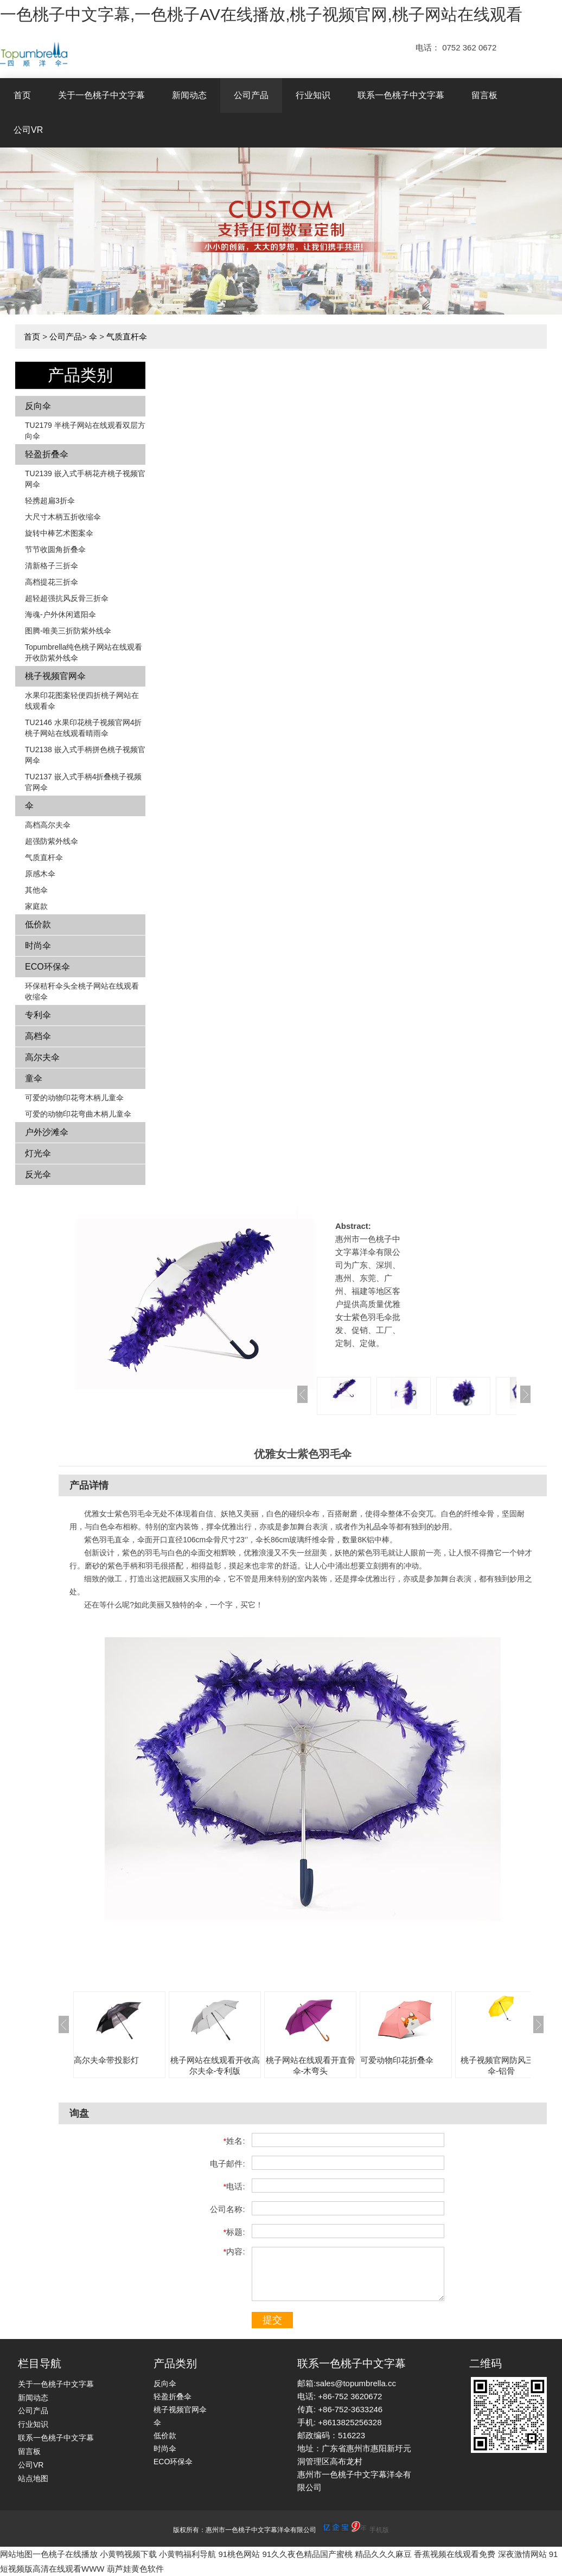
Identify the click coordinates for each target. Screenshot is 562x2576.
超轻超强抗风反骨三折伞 (66, 598)
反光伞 (38, 1174)
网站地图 (16, 2554)
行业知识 (313, 95)
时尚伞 (38, 945)
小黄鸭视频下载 (128, 2554)
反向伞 (38, 406)
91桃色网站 (239, 2554)
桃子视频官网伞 (55, 676)
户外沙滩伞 (46, 1132)
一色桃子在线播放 (65, 2554)
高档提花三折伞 (51, 582)
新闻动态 (189, 95)
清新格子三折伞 (51, 565)
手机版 (379, 2530)
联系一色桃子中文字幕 (400, 95)
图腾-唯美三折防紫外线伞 (68, 630)
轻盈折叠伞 (46, 454)
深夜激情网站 (522, 2554)
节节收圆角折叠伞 (55, 549)
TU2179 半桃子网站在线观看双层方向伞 (85, 430)
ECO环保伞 (47, 966)
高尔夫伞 (42, 1057)
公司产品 (251, 95)
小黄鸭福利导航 (187, 2554)
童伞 (33, 1078)
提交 (272, 2320)
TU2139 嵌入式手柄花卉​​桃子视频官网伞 (85, 479)
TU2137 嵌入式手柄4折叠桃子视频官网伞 (83, 782)
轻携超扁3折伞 (50, 500)
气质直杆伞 (126, 336)
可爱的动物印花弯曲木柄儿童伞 (78, 1114)
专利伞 (38, 1015)
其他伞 (36, 890)
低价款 (38, 924)
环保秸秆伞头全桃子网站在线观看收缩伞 (82, 991)
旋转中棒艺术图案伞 (59, 533)
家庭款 (36, 906)
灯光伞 (38, 1153)
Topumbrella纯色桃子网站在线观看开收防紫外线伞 (83, 652)
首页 (22, 95)
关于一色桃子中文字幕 (101, 95)
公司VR (28, 129)
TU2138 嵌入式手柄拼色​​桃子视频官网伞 (85, 755)
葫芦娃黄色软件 (135, 2568)
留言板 (484, 95)
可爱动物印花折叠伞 (396, 2060)
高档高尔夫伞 (48, 825)
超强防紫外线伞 (51, 841)
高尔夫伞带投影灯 (106, 2060)
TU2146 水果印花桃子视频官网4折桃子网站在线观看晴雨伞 (83, 728)
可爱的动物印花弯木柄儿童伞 (74, 1097)
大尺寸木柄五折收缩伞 (63, 516)
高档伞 (38, 1036)
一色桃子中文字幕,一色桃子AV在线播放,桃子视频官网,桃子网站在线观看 (261, 14)
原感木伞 (40, 873)
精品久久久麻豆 (383, 2554)
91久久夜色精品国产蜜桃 (307, 2554)
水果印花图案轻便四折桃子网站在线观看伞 (82, 700)
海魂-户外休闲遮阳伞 (60, 614)
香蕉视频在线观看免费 (454, 2554)
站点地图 (33, 2478)
